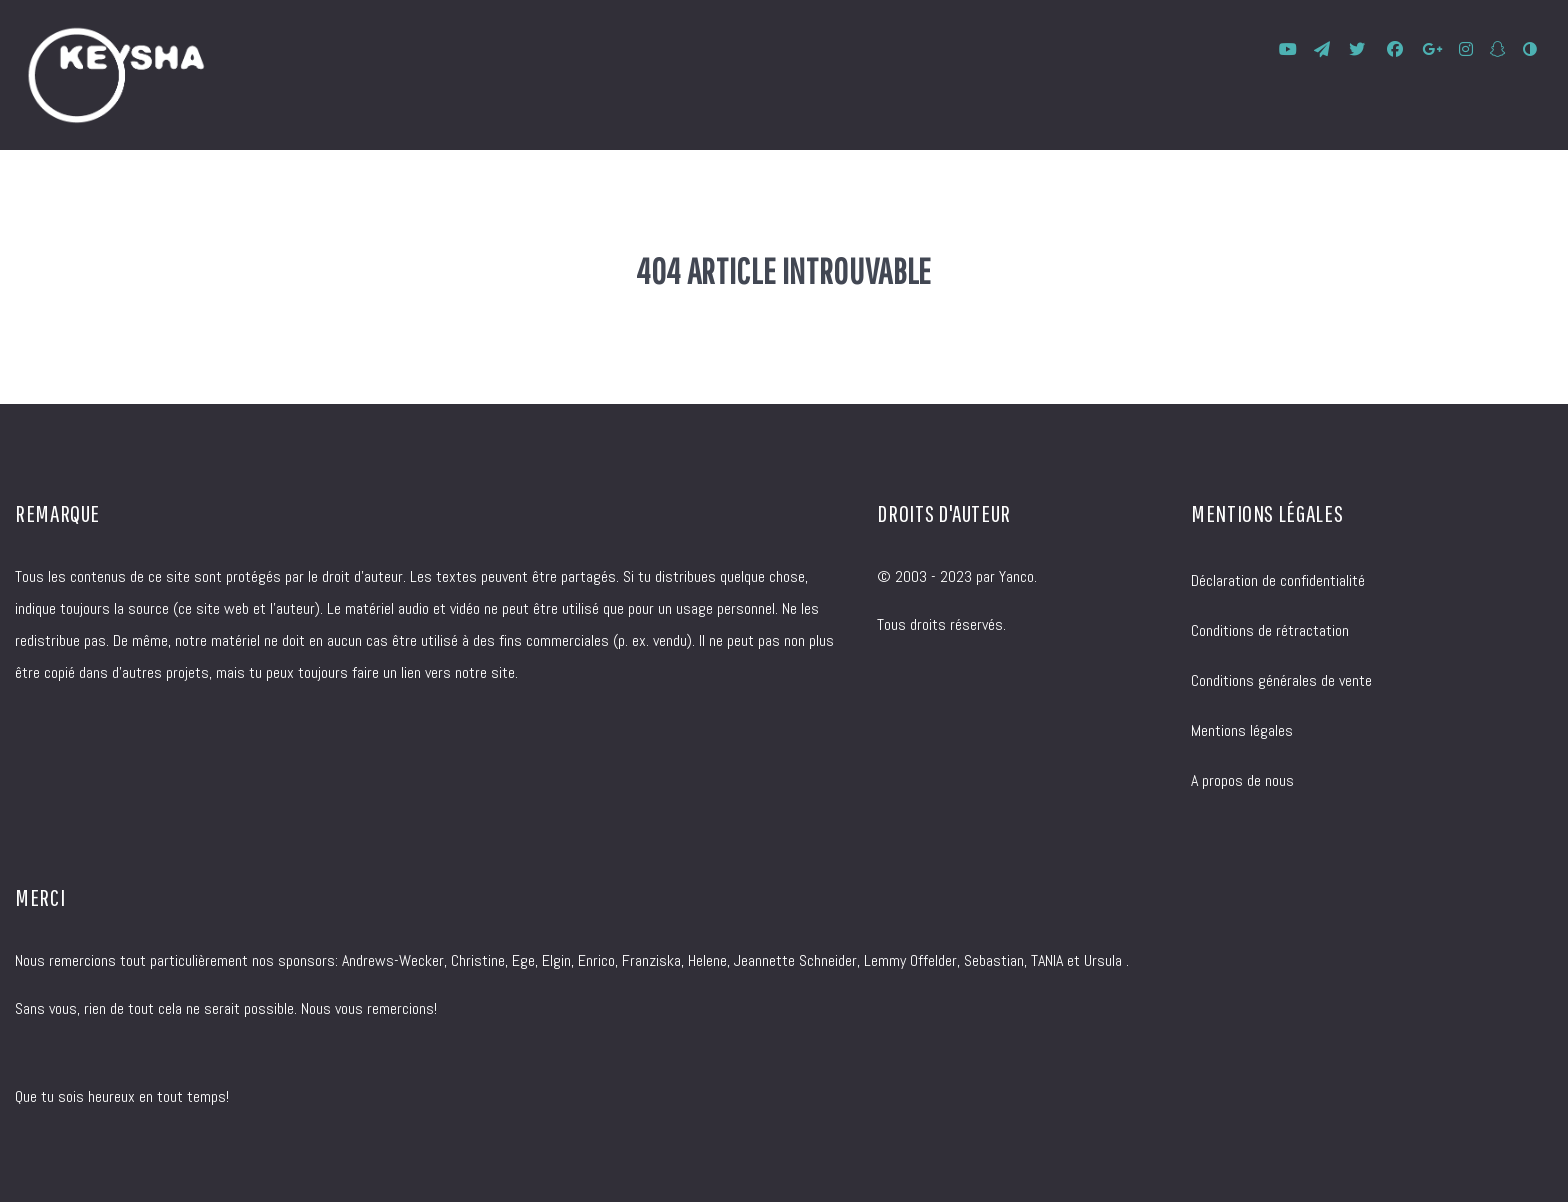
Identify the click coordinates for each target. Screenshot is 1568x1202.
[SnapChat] (1499, 49)
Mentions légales (1242, 730)
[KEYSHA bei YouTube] (1290, 49)
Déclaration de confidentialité (1278, 580)
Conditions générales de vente (1281, 680)
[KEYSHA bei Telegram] (1324, 49)
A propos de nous (1242, 780)
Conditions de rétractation (1270, 630)
